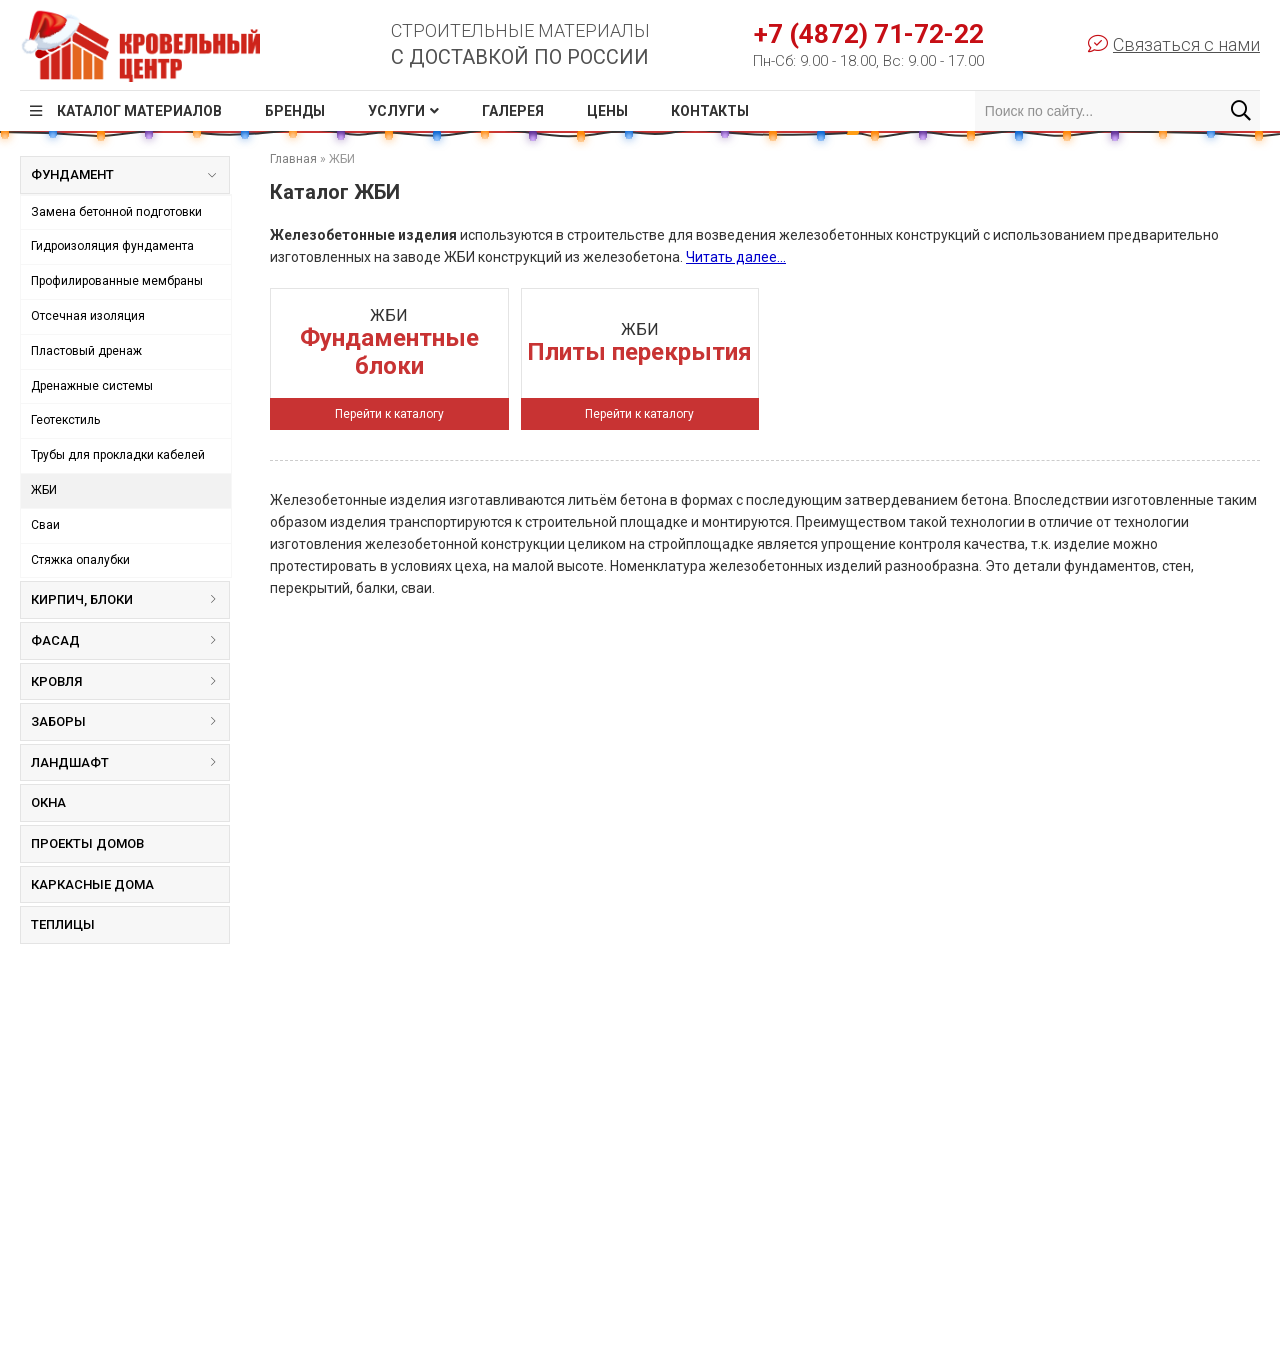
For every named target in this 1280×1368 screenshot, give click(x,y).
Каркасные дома (92, 884)
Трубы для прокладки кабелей (118, 455)
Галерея (513, 111)
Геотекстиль (65, 420)
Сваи (45, 525)
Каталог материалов (139, 111)
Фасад (130, 640)
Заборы (130, 721)
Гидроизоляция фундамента (112, 246)
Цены (607, 111)
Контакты (710, 111)
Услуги (396, 111)
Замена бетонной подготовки (116, 212)
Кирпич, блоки (130, 599)
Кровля (130, 681)
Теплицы (63, 924)
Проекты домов (87, 843)
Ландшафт (130, 762)
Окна (48, 802)
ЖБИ (44, 490)
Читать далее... (736, 257)
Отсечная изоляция (88, 316)
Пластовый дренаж (86, 351)
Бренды (295, 111)
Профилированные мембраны (117, 281)
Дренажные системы (92, 386)
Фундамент (123, 179)
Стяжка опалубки (80, 560)
